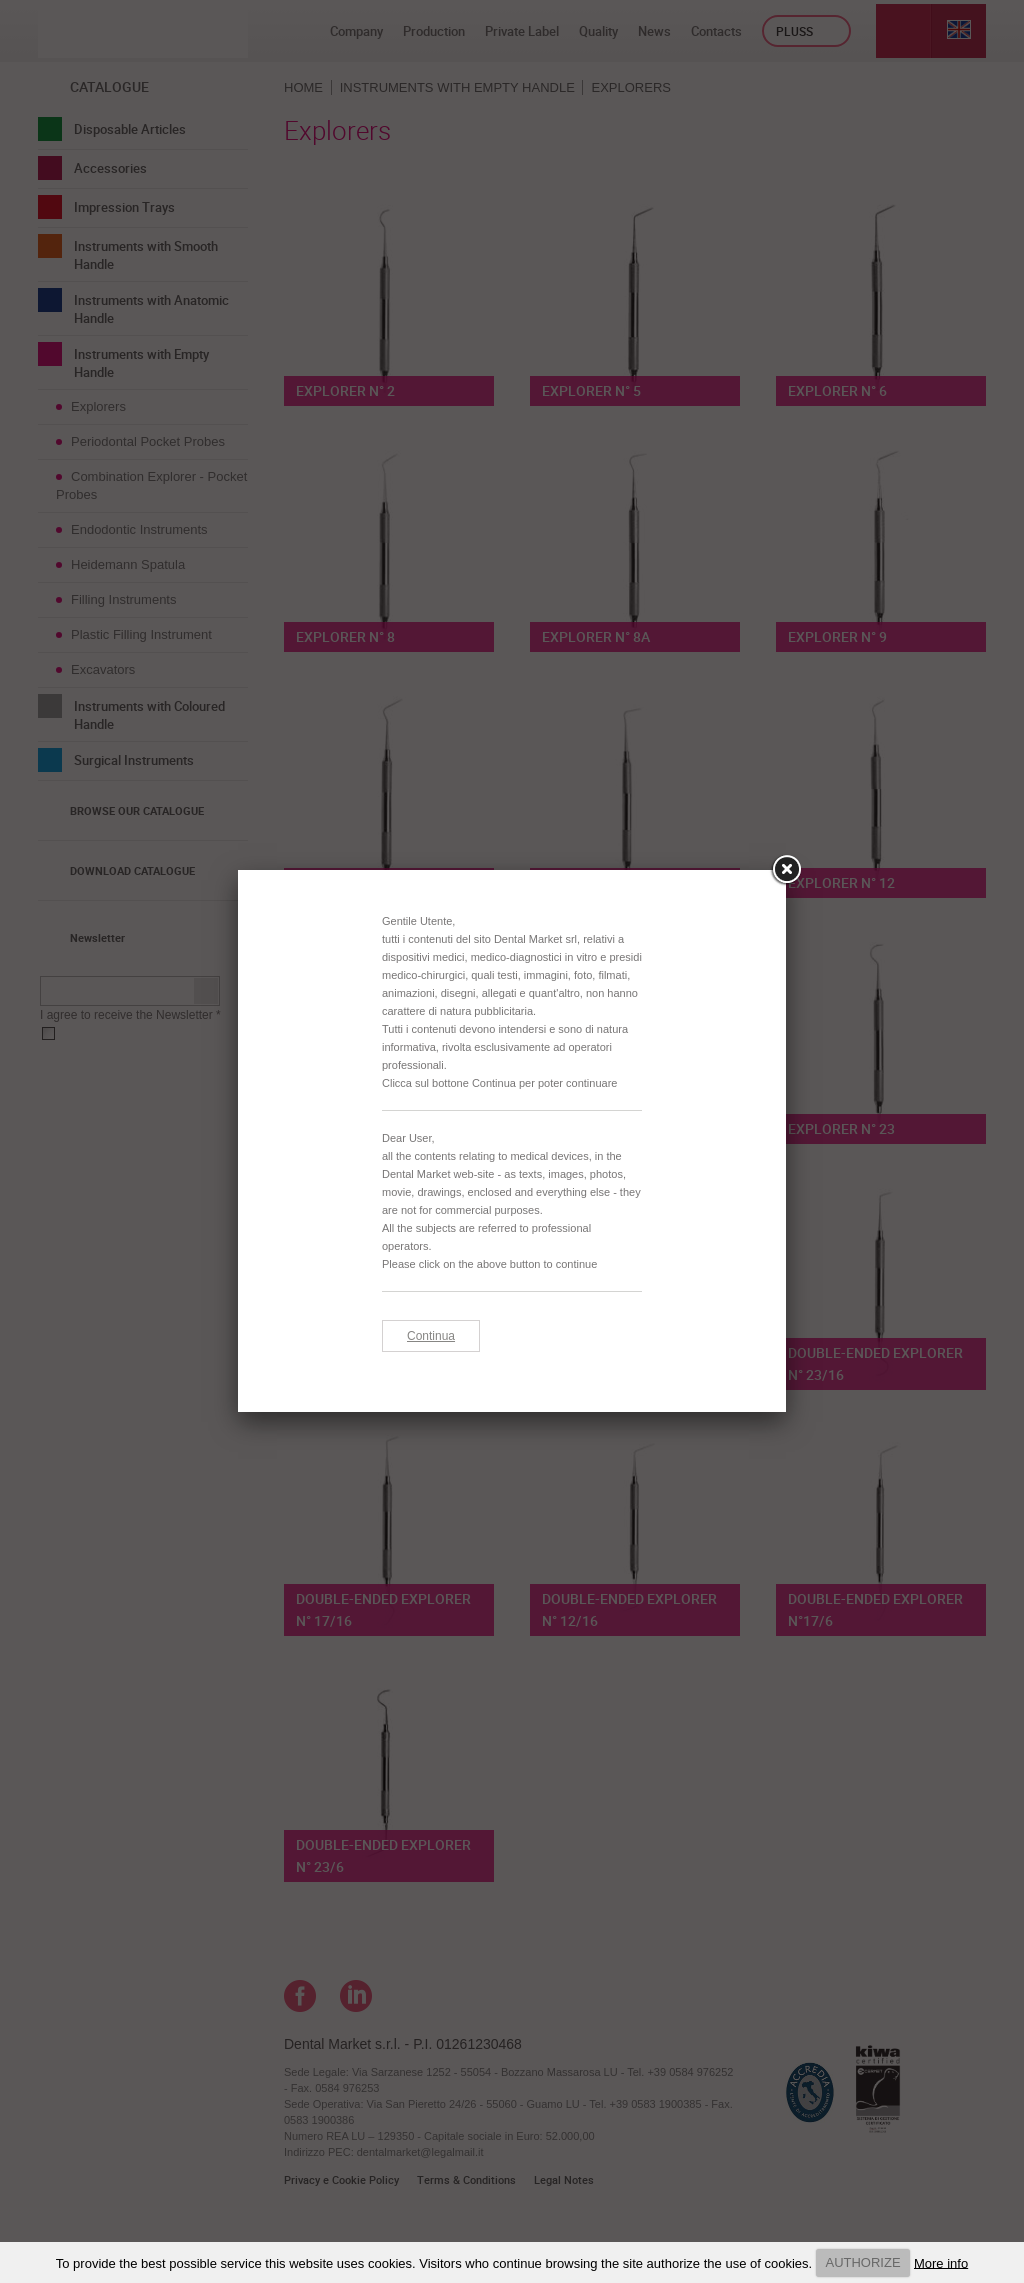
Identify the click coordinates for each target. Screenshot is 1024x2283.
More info (941, 2262)
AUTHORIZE (862, 2262)
